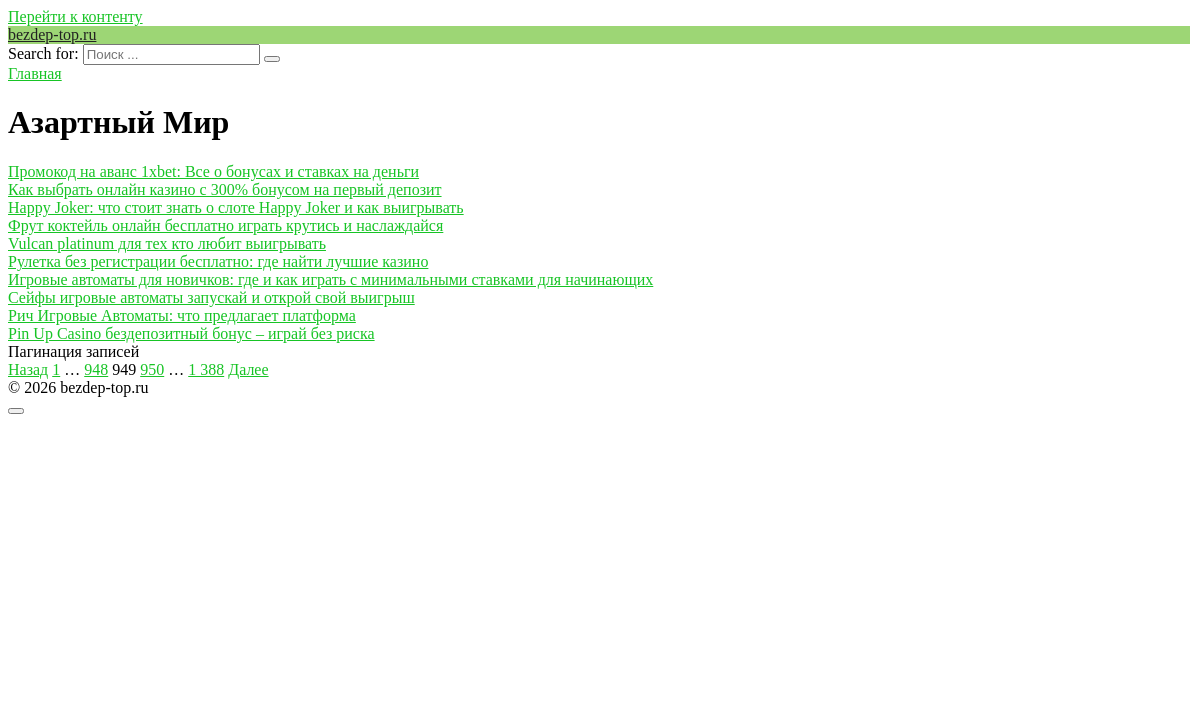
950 (152, 369)
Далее (248, 369)
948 (96, 369)
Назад (28, 369)
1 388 (206, 369)
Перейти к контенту (75, 16)
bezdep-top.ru (52, 34)
